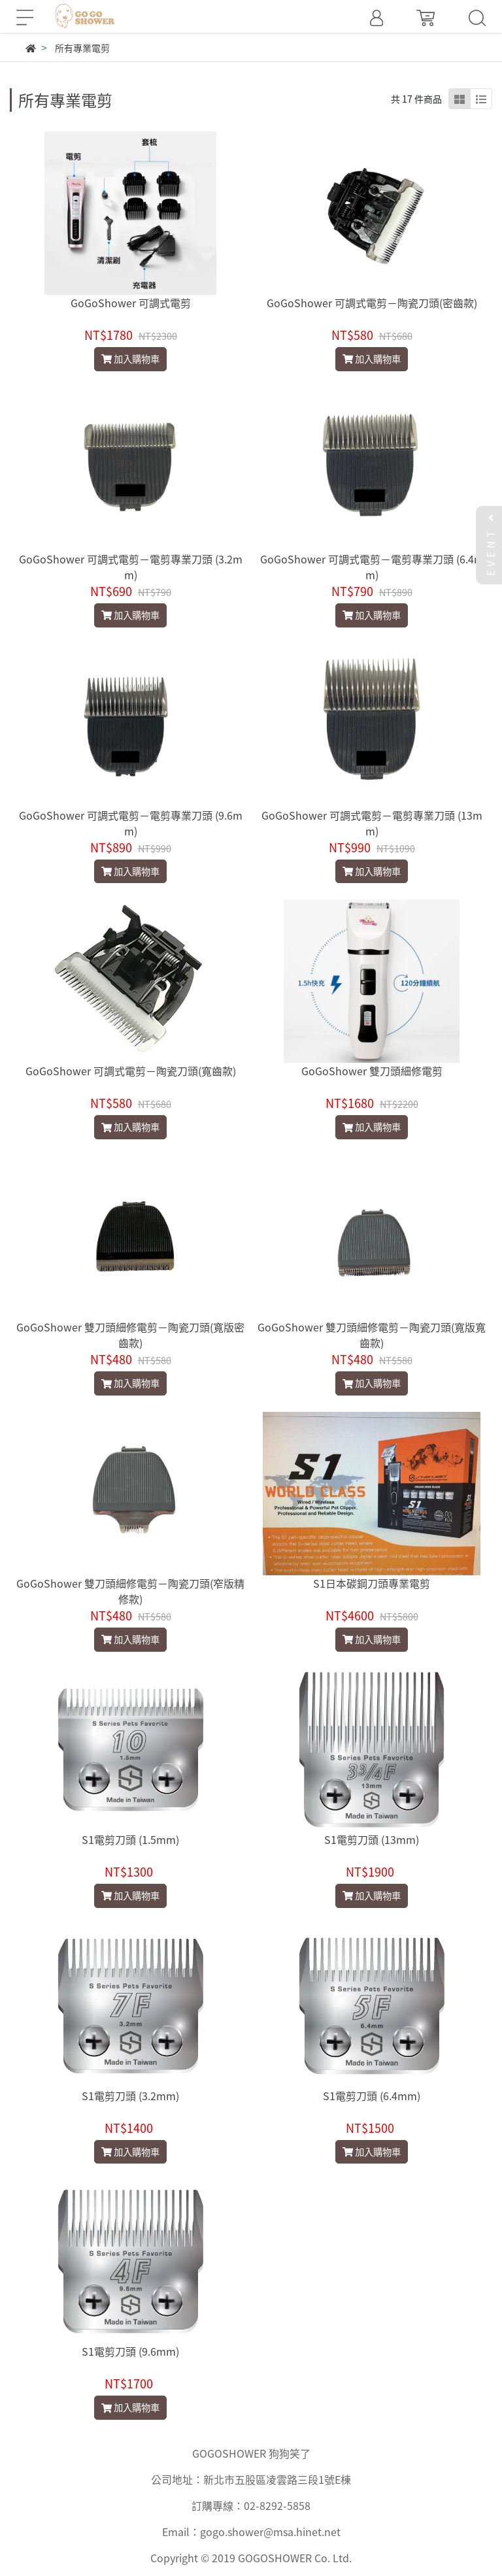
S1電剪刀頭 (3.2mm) (130, 2095)
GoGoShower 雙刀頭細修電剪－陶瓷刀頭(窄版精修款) (130, 1591)
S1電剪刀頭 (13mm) (371, 1839)
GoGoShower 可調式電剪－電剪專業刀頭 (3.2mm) (131, 566)
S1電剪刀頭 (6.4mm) (371, 2095)
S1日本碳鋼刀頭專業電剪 (371, 1583)
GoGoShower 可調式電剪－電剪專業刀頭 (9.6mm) (131, 823)
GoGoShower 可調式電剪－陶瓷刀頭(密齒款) (372, 302)
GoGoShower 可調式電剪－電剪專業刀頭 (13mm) (371, 823)
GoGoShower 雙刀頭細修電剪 (372, 1071)
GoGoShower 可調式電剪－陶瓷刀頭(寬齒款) (130, 1071)
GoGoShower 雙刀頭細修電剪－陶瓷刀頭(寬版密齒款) (130, 1334)
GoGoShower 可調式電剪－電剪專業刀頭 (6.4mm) (372, 566)
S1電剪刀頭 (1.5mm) (130, 1839)
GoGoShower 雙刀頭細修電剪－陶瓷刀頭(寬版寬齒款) (372, 1334)
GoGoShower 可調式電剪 (131, 302)
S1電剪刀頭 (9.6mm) (130, 2351)
